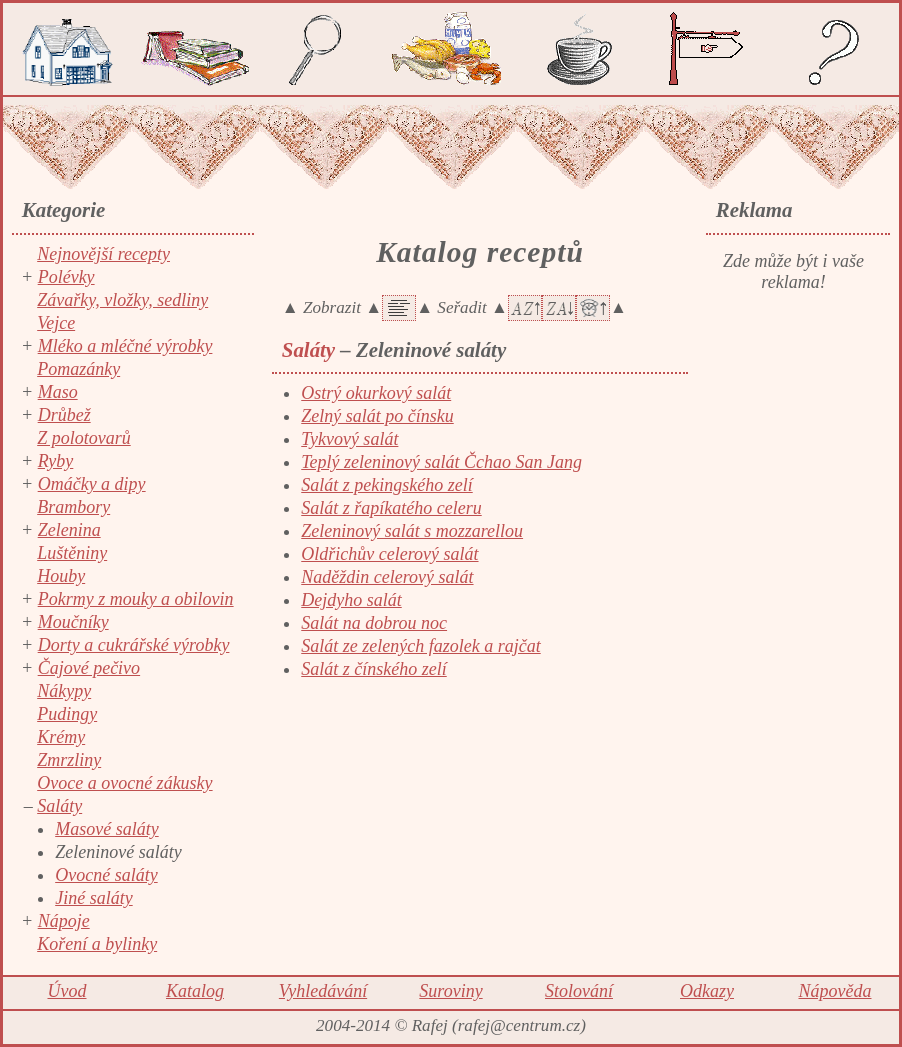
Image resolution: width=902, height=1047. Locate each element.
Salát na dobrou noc (374, 623)
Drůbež (64, 415)
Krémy (61, 737)
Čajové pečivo (89, 668)
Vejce (56, 323)
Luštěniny (72, 553)
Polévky (66, 277)
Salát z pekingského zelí (386, 485)
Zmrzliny (69, 760)
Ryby (56, 461)
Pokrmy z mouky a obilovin (136, 599)
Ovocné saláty (106, 875)
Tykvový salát (349, 439)
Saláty (59, 806)
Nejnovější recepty (103, 254)
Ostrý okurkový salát (376, 393)
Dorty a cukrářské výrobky (134, 645)
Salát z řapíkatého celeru (391, 508)
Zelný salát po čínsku (377, 416)
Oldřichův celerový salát (389, 554)
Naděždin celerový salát (387, 577)
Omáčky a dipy (92, 484)
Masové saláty (106, 829)
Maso (58, 392)
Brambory (73, 507)
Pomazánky (78, 369)
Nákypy (64, 691)
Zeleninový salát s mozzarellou (412, 531)
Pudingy (67, 714)
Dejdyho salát (351, 600)
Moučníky (73, 622)
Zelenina (69, 530)
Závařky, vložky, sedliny (122, 300)
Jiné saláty (93, 898)
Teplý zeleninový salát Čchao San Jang (441, 462)
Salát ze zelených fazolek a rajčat (420, 646)
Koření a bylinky (97, 944)
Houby (61, 576)
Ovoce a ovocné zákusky (124, 783)
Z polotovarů (84, 438)
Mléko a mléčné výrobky (125, 346)
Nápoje (64, 921)
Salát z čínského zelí (373, 669)
